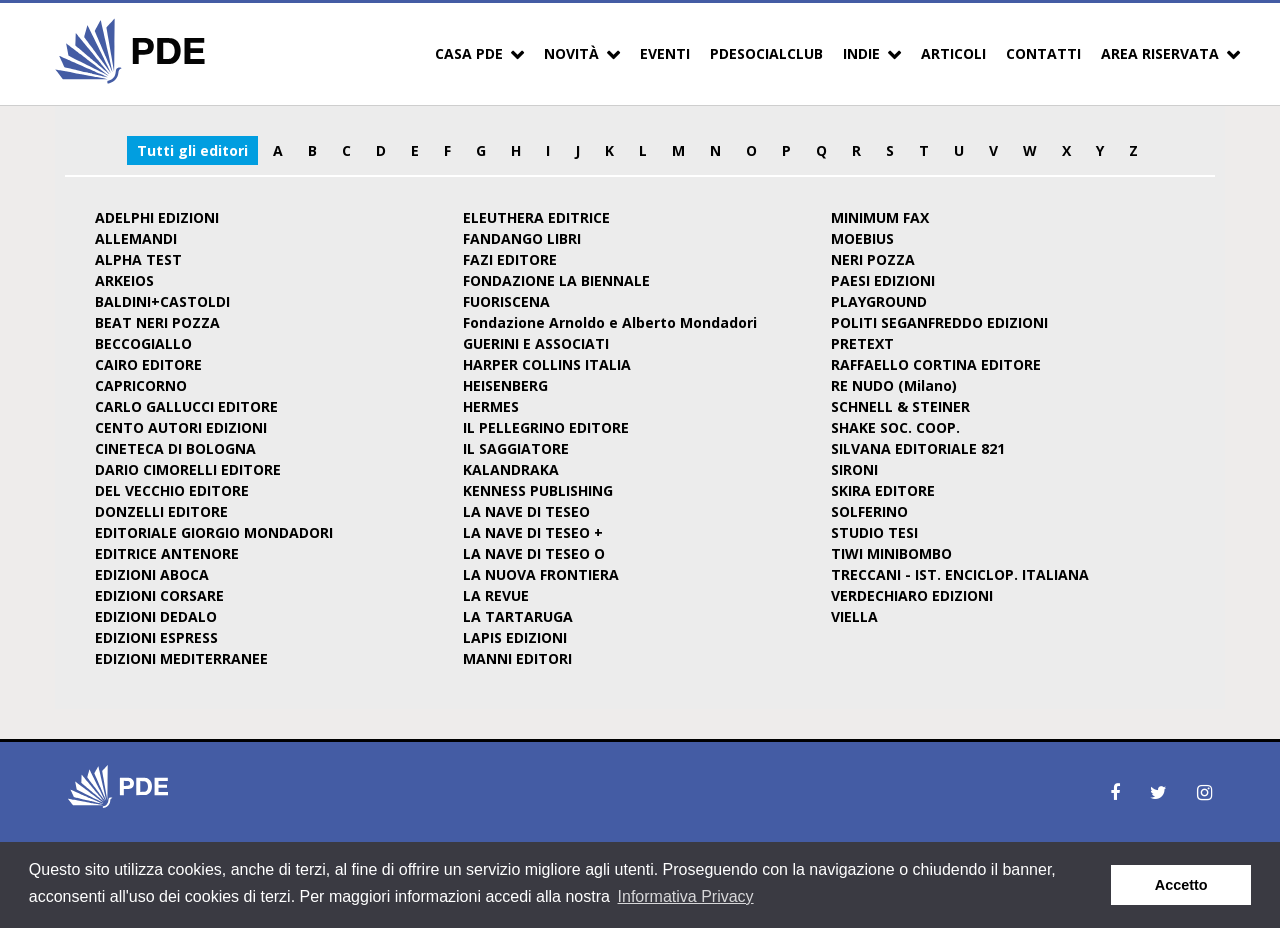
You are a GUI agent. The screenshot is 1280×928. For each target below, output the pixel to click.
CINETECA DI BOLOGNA (175, 448)
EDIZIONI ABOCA (152, 574)
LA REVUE (496, 595)
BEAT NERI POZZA (157, 322)
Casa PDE (469, 53)
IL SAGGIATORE (516, 448)
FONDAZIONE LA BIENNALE (556, 280)
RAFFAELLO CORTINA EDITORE (936, 364)
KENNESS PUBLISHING (538, 490)
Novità (571, 53)
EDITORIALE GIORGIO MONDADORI (214, 532)
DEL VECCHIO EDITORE (172, 490)
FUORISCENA (506, 301)
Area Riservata (1160, 53)
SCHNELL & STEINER (900, 406)
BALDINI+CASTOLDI (162, 301)
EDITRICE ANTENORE (167, 553)
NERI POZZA (873, 259)
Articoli (953, 53)
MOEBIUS (862, 238)
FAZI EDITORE (510, 259)
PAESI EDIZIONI (883, 280)
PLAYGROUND (879, 301)
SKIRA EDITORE (883, 490)
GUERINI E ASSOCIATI (536, 343)
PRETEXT (862, 343)
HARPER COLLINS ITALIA (547, 364)
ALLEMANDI (136, 238)
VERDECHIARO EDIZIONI (912, 595)
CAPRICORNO (141, 385)
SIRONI (854, 469)
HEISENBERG (505, 385)
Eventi (665, 53)
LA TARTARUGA (518, 616)
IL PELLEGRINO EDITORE (546, 427)
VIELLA (854, 616)
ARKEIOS (124, 280)
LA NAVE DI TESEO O (534, 553)
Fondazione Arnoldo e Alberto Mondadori (610, 322)
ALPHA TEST (138, 259)
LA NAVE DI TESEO (526, 511)
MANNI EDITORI (517, 658)
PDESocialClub (766, 53)
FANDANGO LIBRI (522, 238)
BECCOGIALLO (143, 343)
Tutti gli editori (192, 150)
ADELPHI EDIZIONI (157, 217)
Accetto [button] (1181, 885)
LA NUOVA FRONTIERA (541, 574)
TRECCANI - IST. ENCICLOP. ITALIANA (960, 574)
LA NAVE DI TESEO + (533, 532)
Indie (861, 53)
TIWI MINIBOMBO (891, 553)
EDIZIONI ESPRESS (156, 637)
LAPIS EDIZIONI (515, 637)
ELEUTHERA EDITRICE (536, 217)
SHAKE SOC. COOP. (895, 427)
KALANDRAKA (511, 469)
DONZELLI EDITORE (161, 511)
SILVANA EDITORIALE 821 (918, 448)
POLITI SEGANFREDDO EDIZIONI (939, 322)
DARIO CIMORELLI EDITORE (188, 469)
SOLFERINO (869, 511)
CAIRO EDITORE (148, 364)
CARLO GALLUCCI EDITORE (186, 406)
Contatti (1043, 53)
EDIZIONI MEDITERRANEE (181, 658)
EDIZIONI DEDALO (156, 616)
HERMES (491, 406)
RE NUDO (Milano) (894, 385)
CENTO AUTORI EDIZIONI (181, 427)
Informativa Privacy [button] (686, 896)
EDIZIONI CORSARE (159, 595)
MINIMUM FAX (880, 217)
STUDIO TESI (874, 532)
